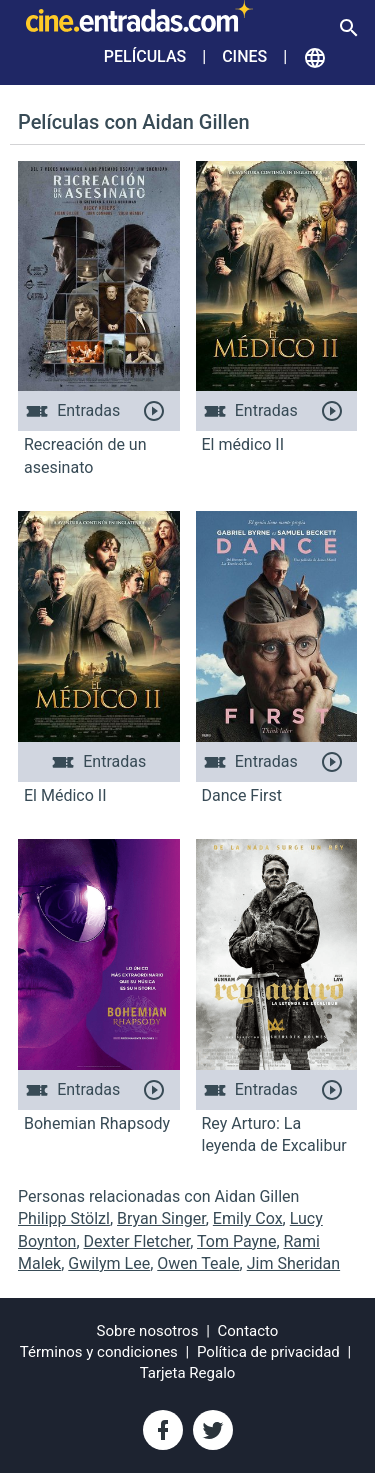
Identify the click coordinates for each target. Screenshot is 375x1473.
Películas (145, 56)
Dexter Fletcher (137, 1241)
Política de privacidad (268, 1352)
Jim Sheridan (293, 1263)
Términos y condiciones (99, 1352)
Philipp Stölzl (64, 1218)
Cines (244, 56)
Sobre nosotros (148, 1331)
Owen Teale (198, 1263)
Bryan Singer (161, 1218)
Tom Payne (236, 1241)
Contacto (248, 1331)
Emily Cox (248, 1218)
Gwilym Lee (109, 1263)
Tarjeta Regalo (188, 1373)
